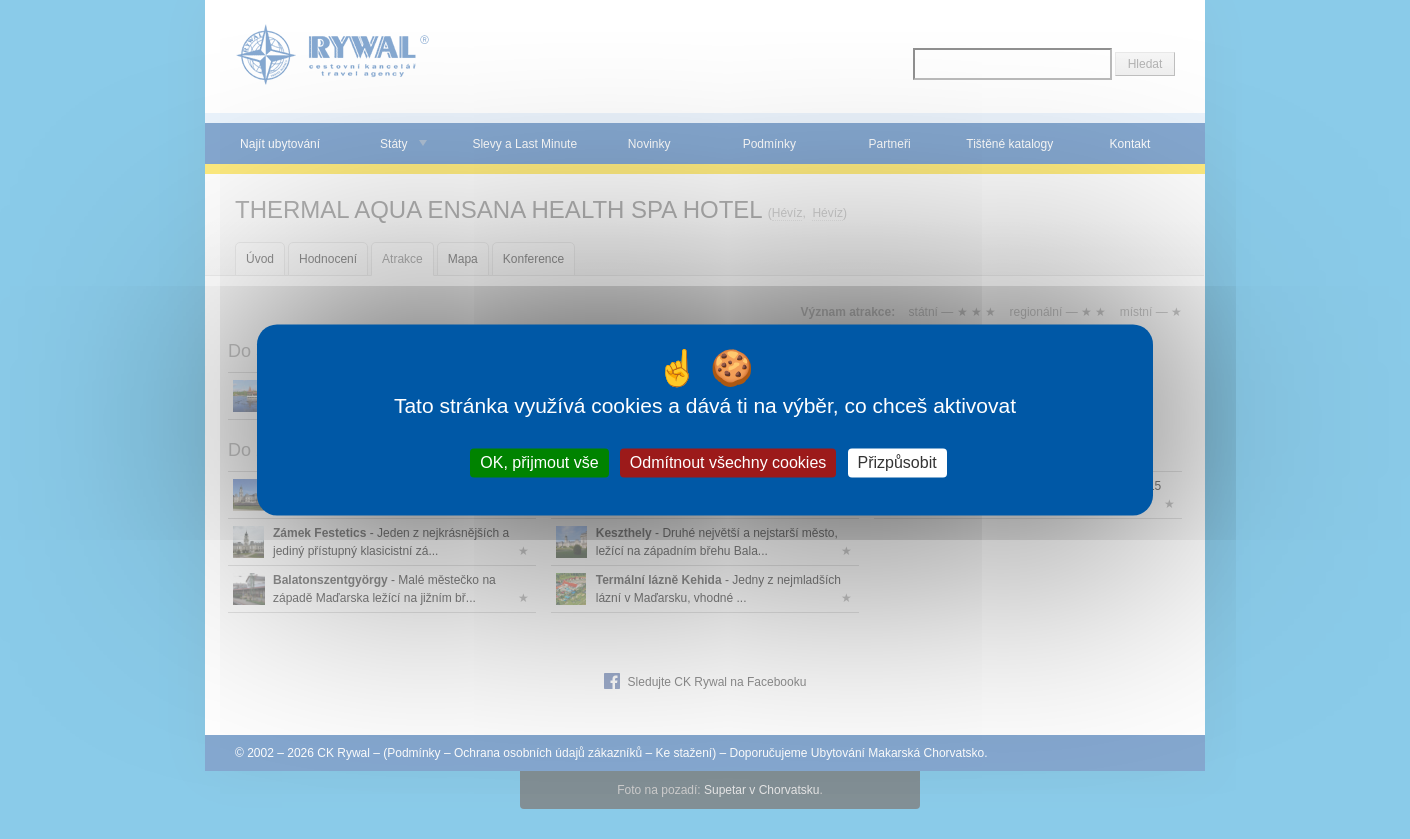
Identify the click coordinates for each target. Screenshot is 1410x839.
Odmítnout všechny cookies (728, 462)
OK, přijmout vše (539, 462)
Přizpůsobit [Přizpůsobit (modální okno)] (897, 462)
